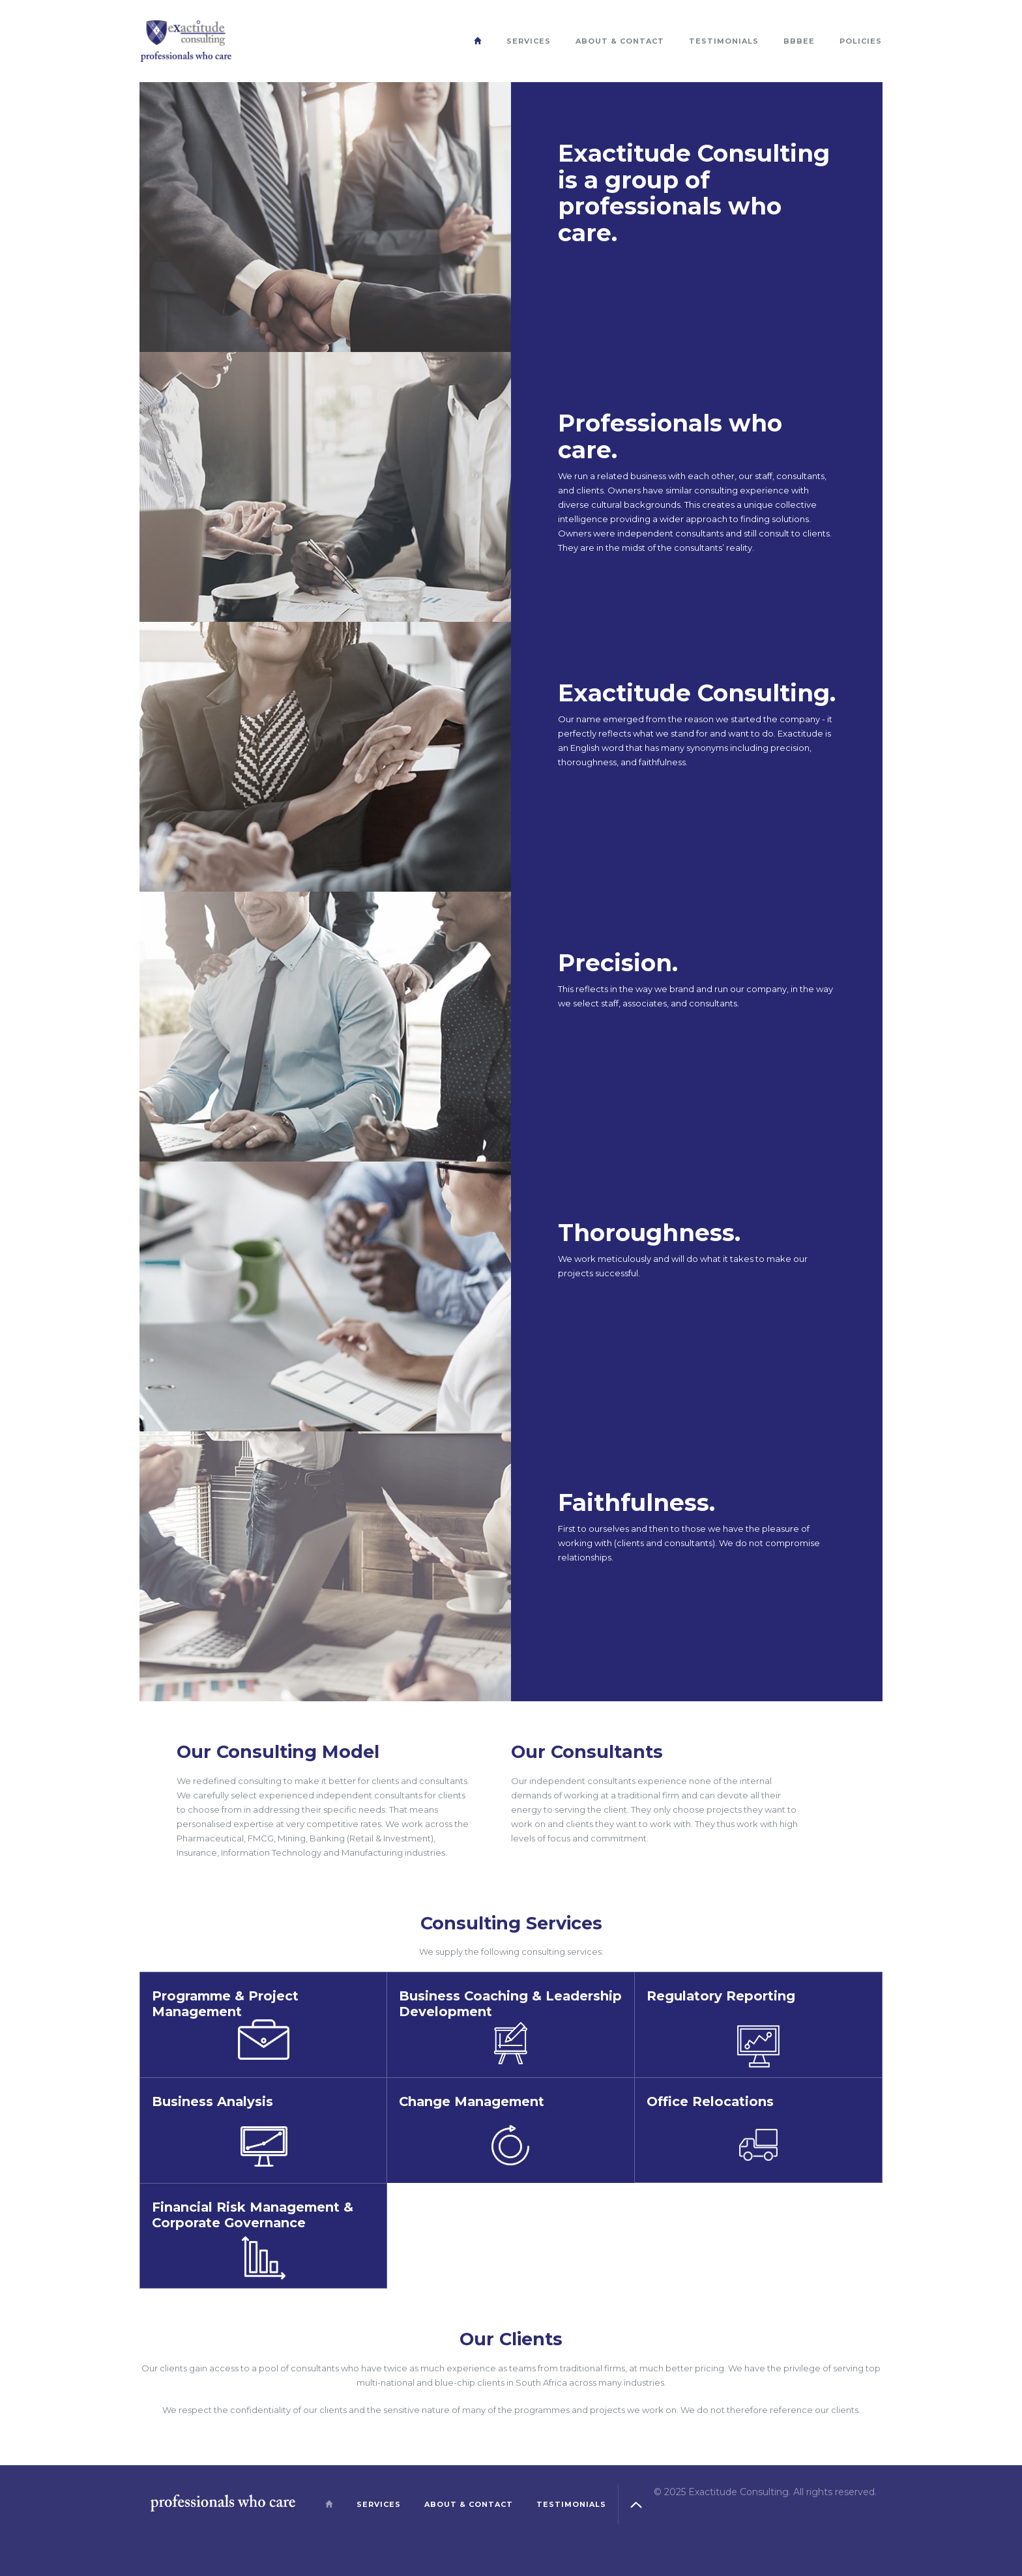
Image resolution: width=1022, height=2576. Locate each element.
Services (528, 41)
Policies (861, 41)
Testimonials (724, 41)
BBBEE (799, 41)
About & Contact (620, 41)
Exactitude (185, 41)
